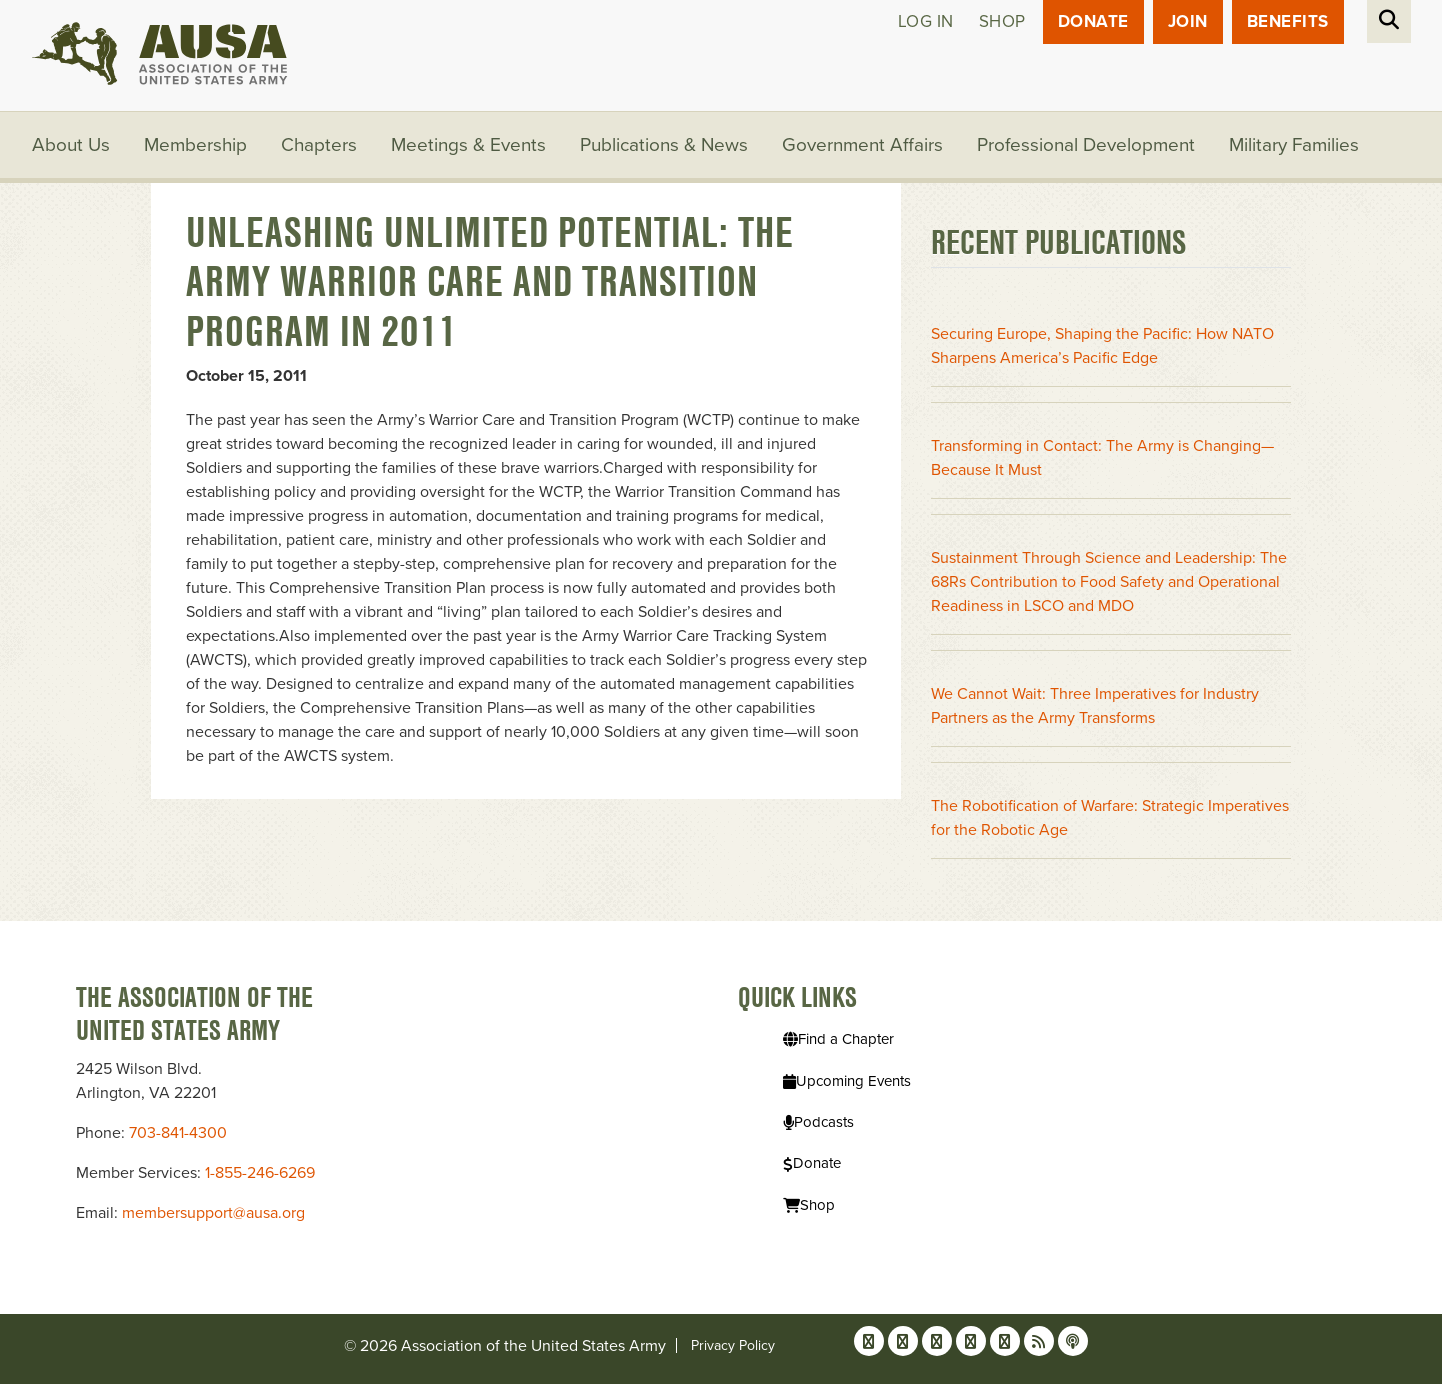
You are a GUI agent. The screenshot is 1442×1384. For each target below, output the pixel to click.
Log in (926, 21)
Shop (1002, 21)
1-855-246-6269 (260, 1173)
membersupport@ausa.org (213, 1213)
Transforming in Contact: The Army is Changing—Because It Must (1102, 458)
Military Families (1294, 145)
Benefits (1288, 21)
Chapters (319, 145)
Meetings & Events (468, 145)
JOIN (1188, 21)
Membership (195, 145)
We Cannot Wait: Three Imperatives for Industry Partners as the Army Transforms (1095, 706)
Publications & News (664, 145)
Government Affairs (862, 145)
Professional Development (1086, 145)
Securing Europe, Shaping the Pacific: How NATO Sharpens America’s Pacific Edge (1102, 346)
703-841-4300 (178, 1133)
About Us (71, 145)
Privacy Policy (733, 1345)
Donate (1093, 21)
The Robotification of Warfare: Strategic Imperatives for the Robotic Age (1110, 818)
